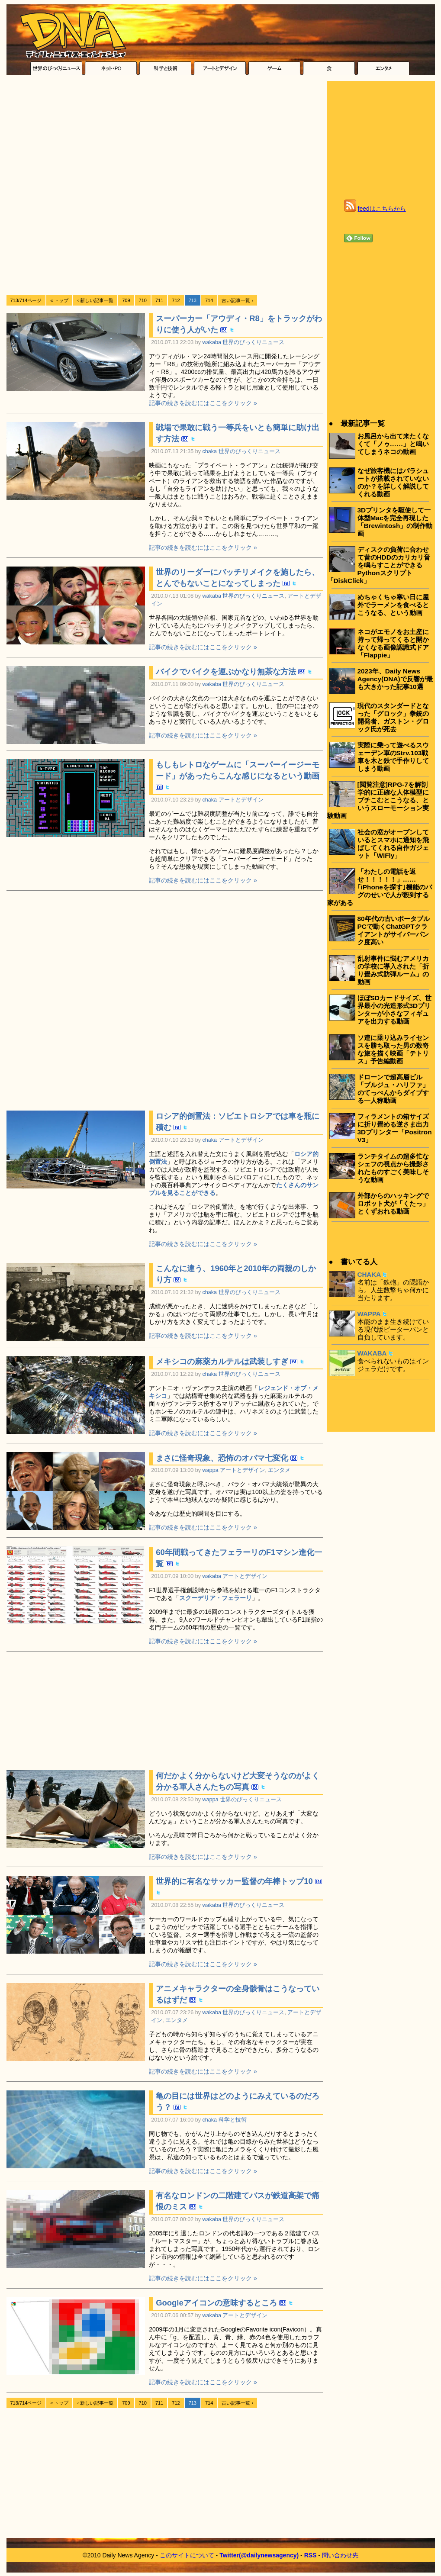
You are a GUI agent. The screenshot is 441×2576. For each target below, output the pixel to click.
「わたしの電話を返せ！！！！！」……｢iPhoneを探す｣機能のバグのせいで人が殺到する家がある (379, 887)
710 (143, 300)
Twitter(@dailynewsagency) (259, 2555)
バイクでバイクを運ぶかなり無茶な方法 (226, 671)
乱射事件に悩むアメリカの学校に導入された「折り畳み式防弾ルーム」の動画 (393, 970)
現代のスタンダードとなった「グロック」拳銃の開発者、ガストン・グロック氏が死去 (393, 717)
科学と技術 (233, 2120)
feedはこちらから (382, 208)
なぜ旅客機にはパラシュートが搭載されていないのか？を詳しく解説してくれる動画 (393, 482)
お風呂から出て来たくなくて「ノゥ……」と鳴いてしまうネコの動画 (393, 443)
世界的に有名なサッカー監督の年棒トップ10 (234, 1881)
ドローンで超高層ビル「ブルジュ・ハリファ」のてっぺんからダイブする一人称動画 (393, 1088)
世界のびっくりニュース (253, 342)
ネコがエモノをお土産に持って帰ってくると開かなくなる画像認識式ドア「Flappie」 (393, 643)
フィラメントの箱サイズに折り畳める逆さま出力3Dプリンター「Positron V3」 (394, 1128)
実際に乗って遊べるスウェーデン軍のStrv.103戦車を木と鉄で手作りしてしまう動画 (393, 756)
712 (176, 300)
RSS (310, 2555)
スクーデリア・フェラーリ (215, 1597)
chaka (210, 451)
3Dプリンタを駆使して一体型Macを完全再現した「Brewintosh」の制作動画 (395, 521)
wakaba (212, 342)
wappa (211, 1470)
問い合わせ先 (340, 2555)
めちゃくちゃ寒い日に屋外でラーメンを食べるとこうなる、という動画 (393, 604)
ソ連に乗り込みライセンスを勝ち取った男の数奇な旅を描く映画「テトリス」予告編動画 (393, 1049)
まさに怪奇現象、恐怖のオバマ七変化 (222, 1457)
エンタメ (279, 1470)
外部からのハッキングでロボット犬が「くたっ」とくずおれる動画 (393, 1203)
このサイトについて (187, 2555)
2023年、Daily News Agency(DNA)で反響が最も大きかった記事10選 (395, 678)
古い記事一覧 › (237, 300)
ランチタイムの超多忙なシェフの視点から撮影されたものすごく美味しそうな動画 (393, 1168)
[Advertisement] (107, 185)
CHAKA (369, 1274)
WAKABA (372, 1353)
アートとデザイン (241, 800)
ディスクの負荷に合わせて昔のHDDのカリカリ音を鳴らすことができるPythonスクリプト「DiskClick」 (378, 565)
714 (209, 300)
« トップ (59, 300)
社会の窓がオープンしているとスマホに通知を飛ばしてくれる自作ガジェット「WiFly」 (393, 843)
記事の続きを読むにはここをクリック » (203, 402)
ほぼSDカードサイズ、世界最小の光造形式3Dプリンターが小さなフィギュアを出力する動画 (394, 1009)
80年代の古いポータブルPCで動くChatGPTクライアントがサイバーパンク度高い (393, 930)
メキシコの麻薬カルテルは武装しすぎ (222, 1361)
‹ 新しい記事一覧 (95, 300)
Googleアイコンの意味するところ (216, 2302)
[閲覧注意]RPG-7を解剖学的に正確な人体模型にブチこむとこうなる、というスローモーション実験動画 (378, 800)
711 (159, 300)
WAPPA (369, 1313)
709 (126, 300)
